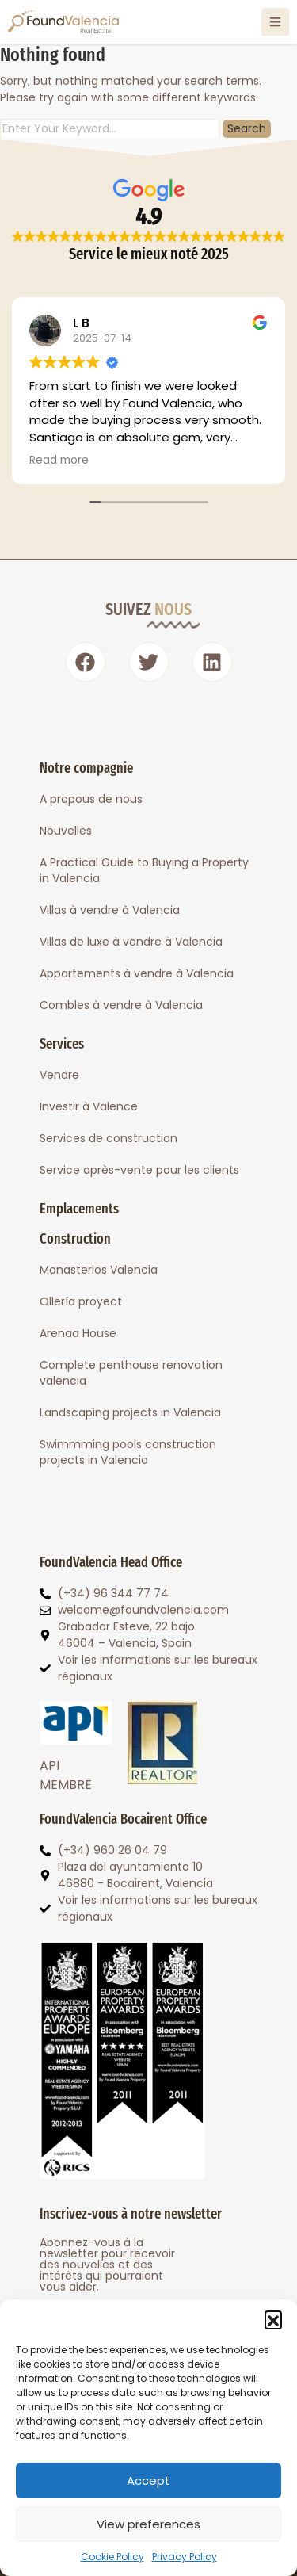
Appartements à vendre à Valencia (137, 973)
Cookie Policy (112, 2556)
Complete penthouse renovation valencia (131, 1373)
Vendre (59, 1075)
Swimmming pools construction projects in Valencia (128, 1452)
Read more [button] (59, 460)
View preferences (148, 2524)
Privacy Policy (184, 2556)
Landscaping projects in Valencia (130, 1412)
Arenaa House (78, 1333)
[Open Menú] (275, 22)
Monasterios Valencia (99, 1270)
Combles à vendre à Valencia (121, 1005)
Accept (148, 2480)
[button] (273, 2319)
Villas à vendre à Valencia (110, 910)
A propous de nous (91, 799)
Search (246, 128)
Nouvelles (66, 831)
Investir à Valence (89, 1106)
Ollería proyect (81, 1301)
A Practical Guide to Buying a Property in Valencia (144, 870)
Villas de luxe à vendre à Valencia (131, 942)
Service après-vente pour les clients (139, 1170)
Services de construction (108, 1138)
